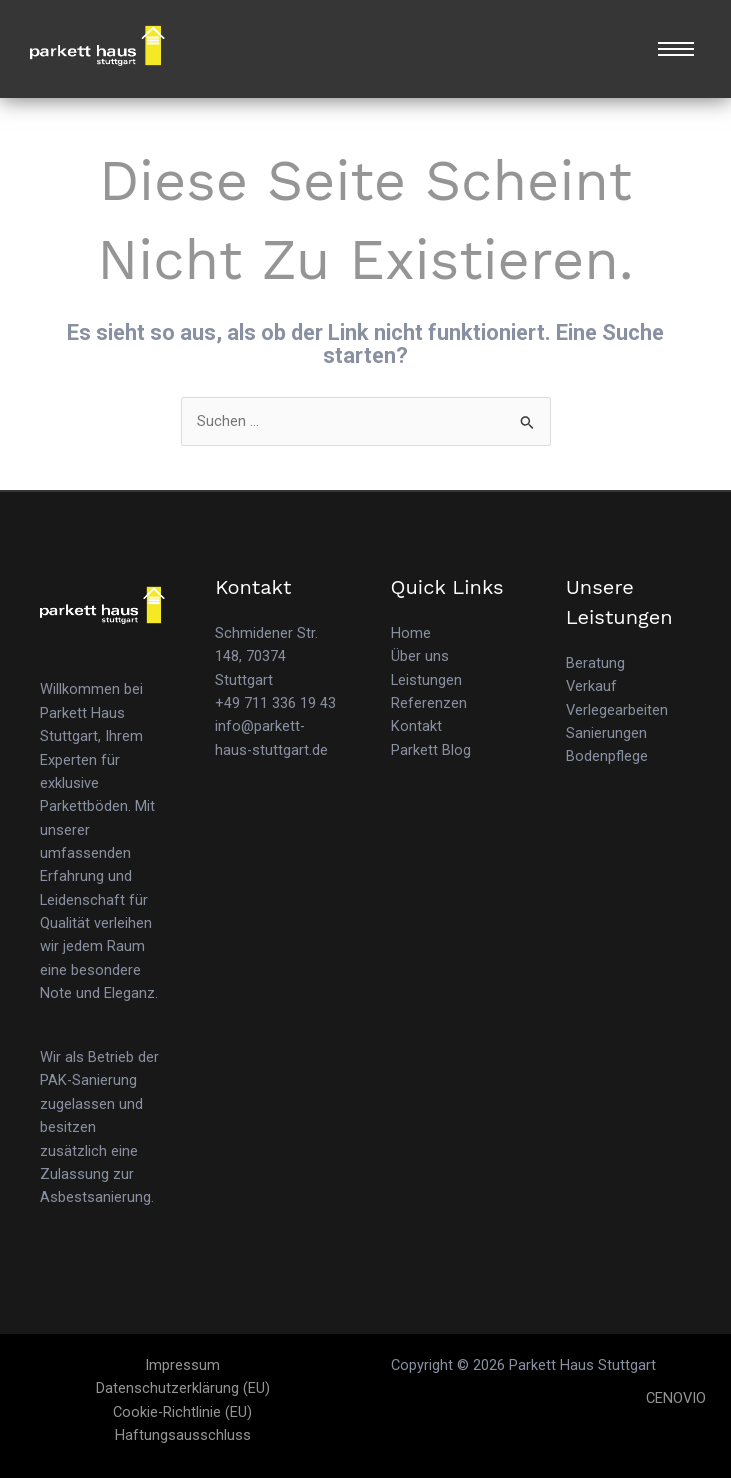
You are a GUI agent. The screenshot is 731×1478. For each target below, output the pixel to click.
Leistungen (426, 680)
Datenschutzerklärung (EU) (183, 1388)
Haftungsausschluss (183, 1435)
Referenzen (429, 703)
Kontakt (416, 726)
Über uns (420, 656)
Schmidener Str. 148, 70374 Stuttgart (266, 656)
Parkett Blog (431, 750)
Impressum (182, 1365)
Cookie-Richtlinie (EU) (182, 1412)
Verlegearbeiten (617, 710)
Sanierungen (606, 733)
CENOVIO (676, 1398)
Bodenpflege (607, 756)
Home (411, 633)
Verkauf (591, 686)
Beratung (595, 663)
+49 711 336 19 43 (275, 703)
